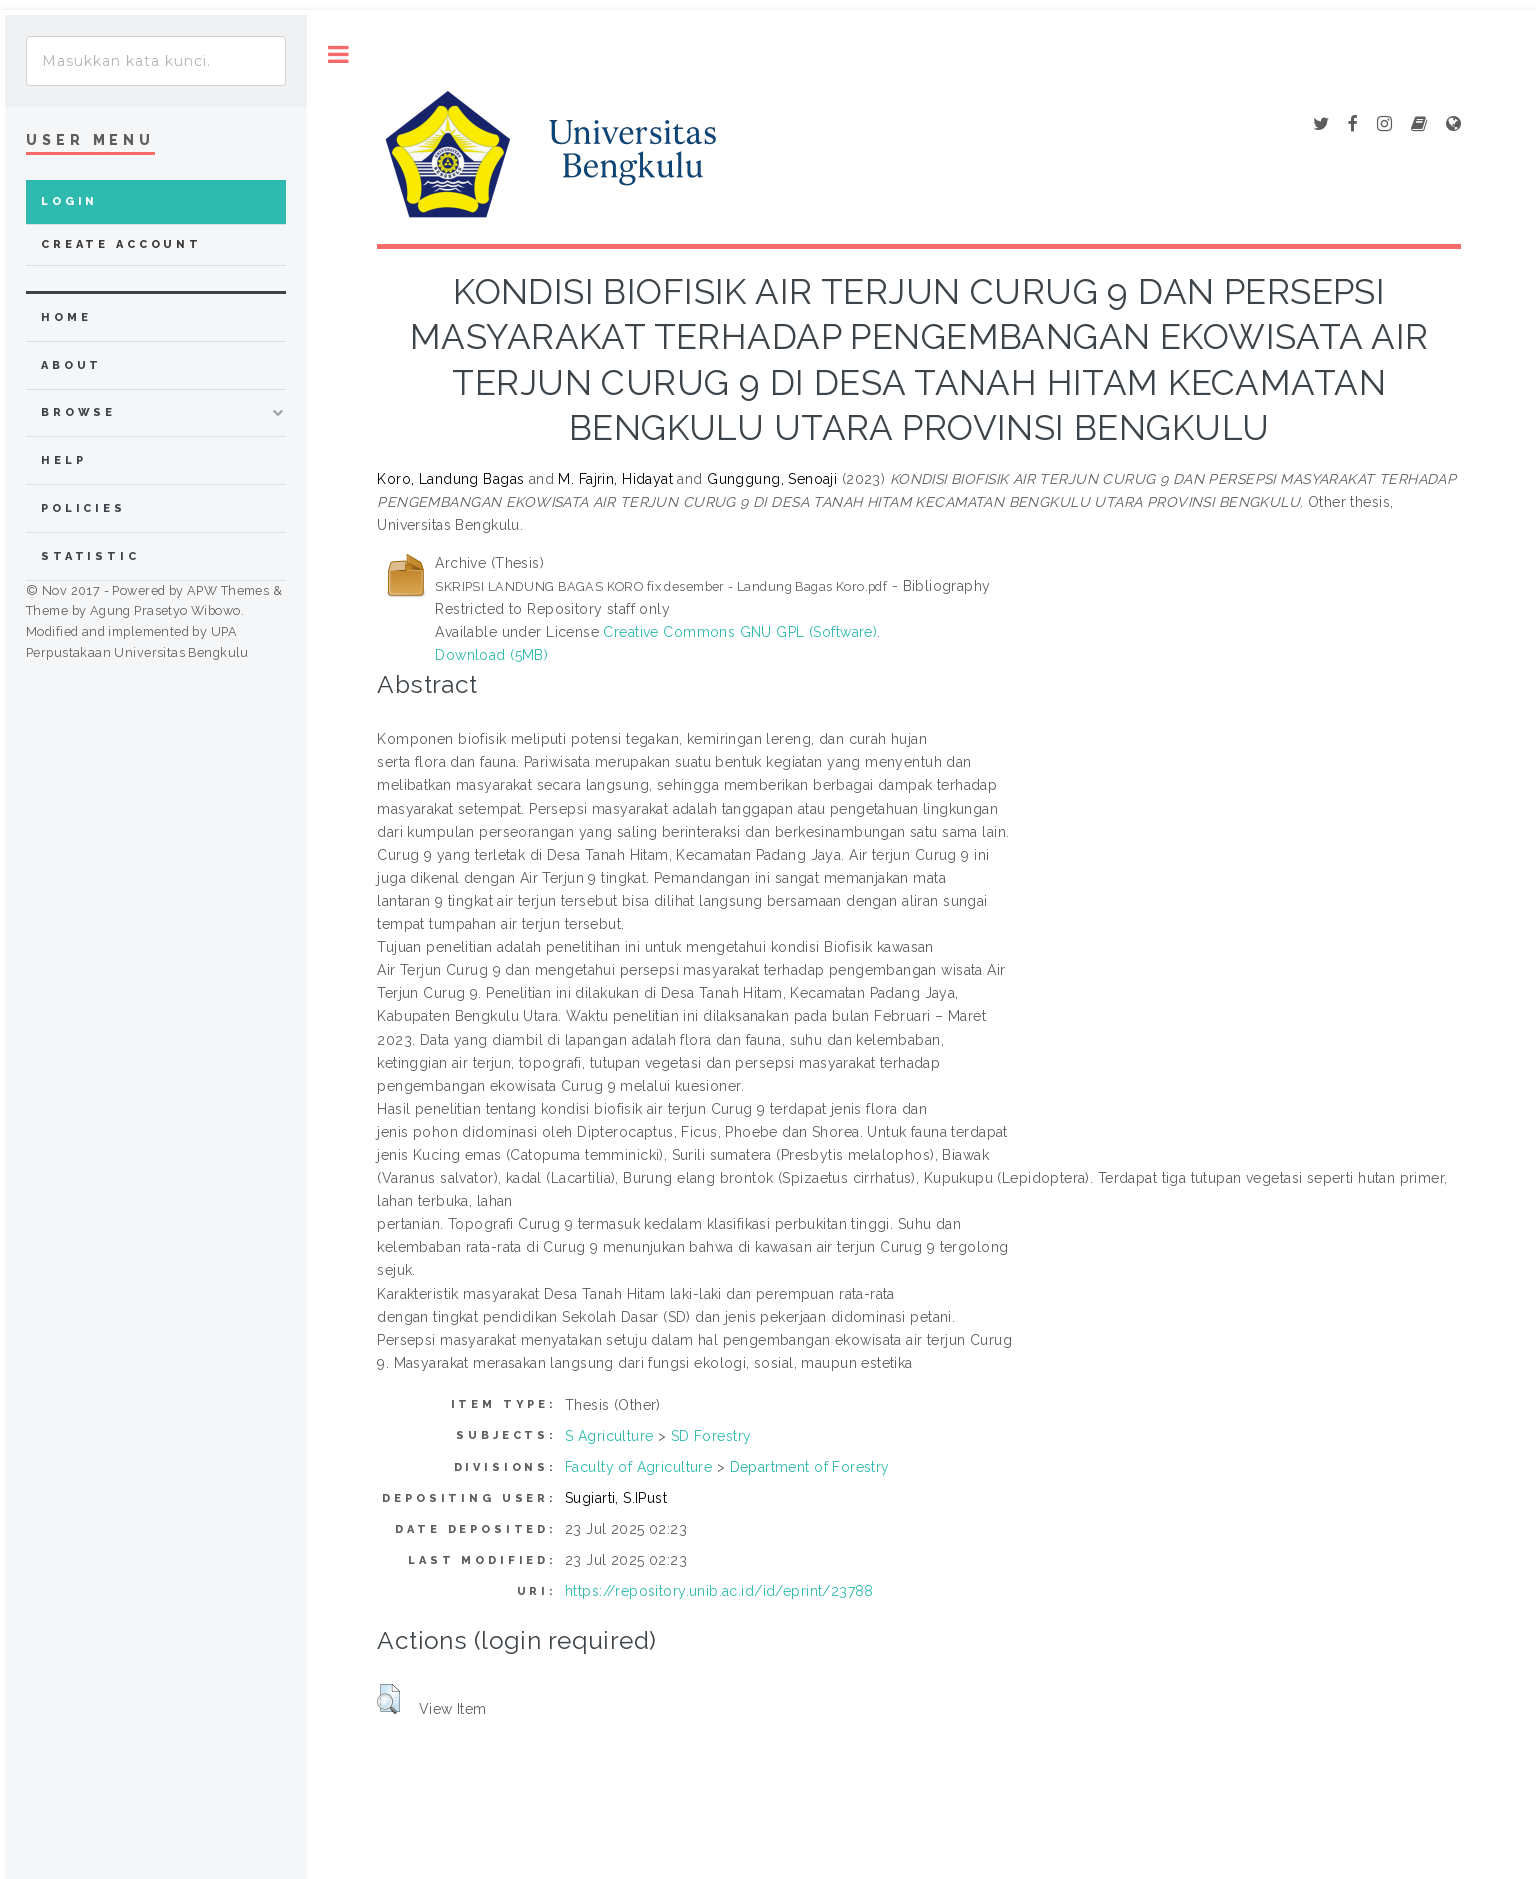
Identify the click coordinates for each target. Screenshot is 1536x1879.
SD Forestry (711, 1436)
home (66, 317)
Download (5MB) (491, 655)
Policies (83, 508)
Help (63, 460)
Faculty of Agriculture (638, 1467)
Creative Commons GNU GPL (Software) (740, 632)
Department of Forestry (810, 1467)
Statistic (90, 556)
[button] (388, 1699)
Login (69, 201)
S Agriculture (609, 1436)
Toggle (338, 54)
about (71, 365)
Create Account (121, 244)
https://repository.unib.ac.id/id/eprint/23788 (719, 1591)
